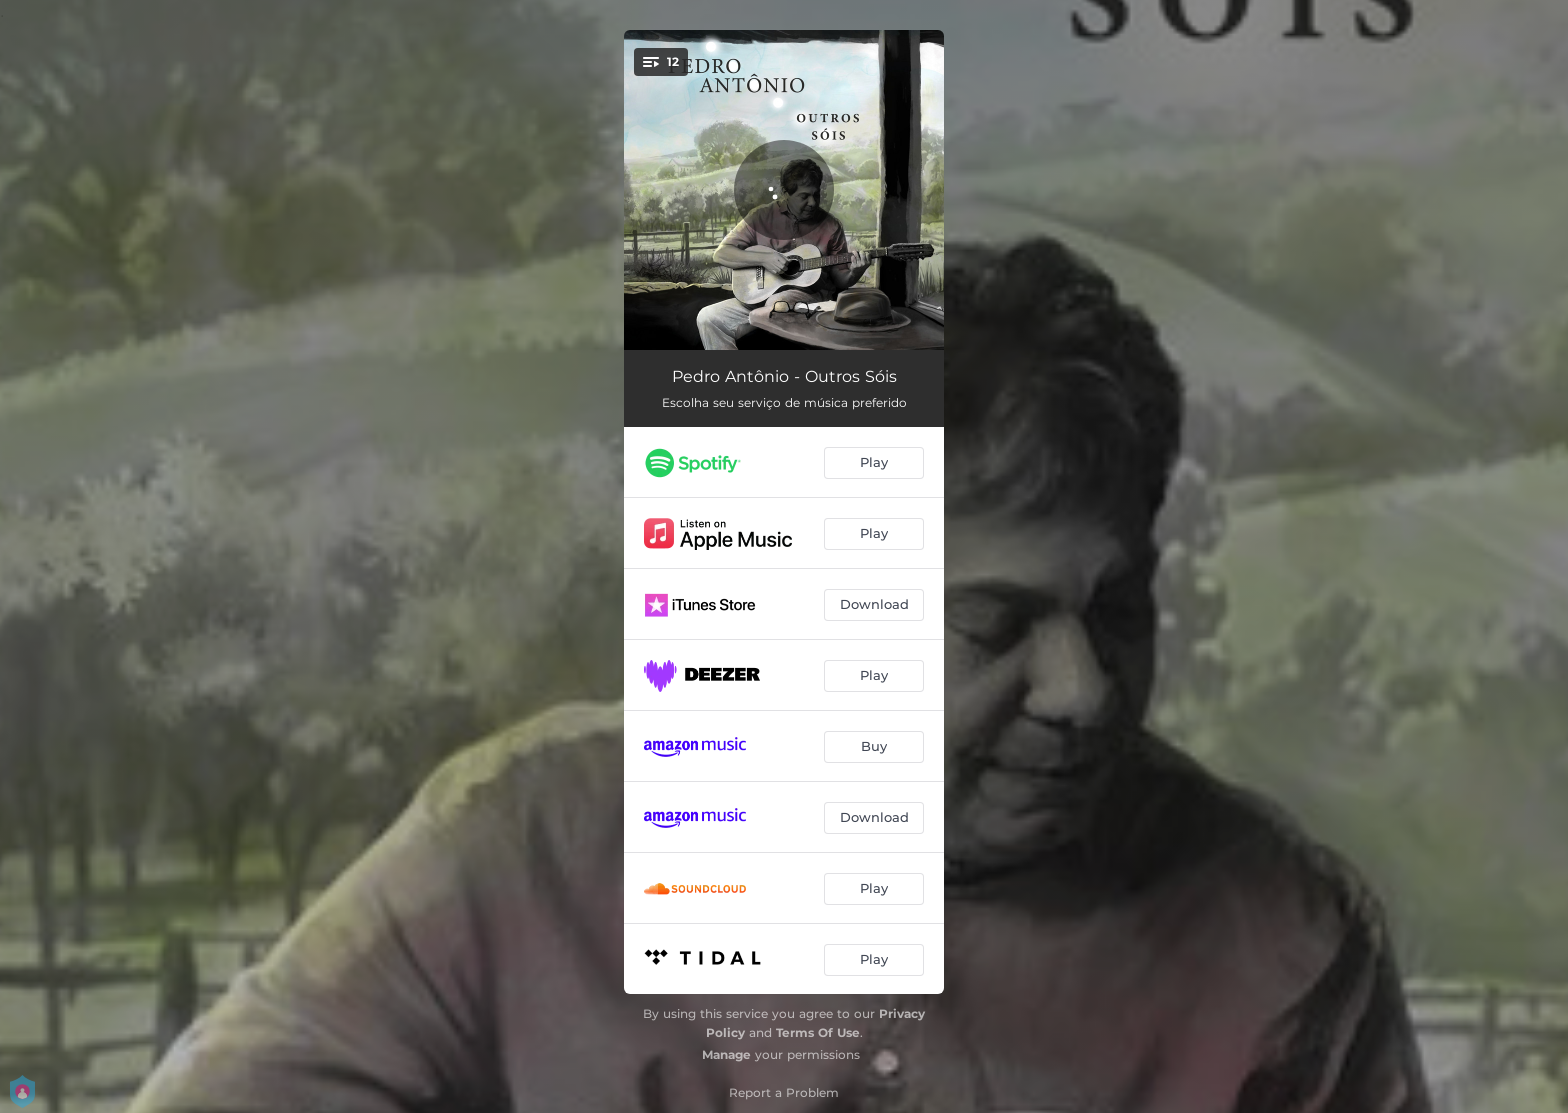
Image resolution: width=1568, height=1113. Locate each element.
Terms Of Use (818, 1032)
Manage (726, 1054)
